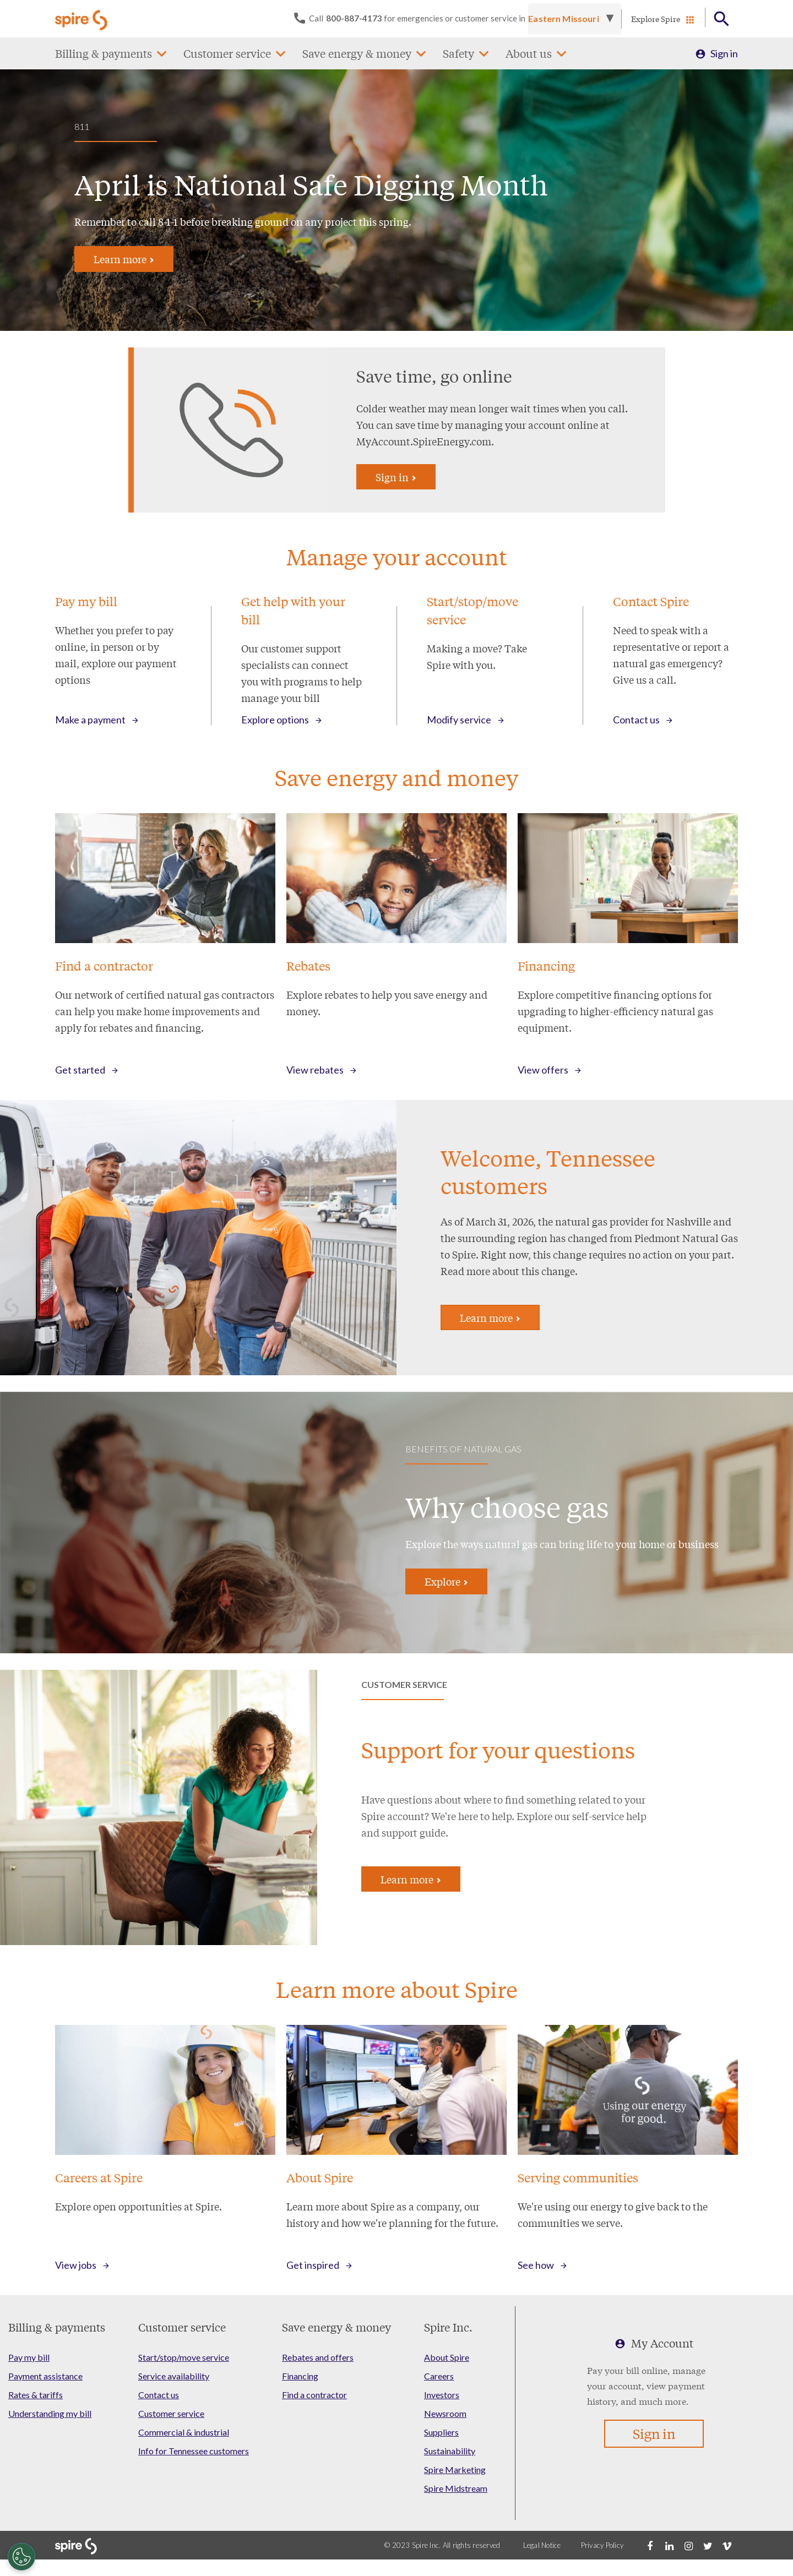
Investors (441, 2394)
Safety (458, 53)
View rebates (315, 1070)
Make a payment (90, 720)
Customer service (227, 53)
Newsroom (445, 2413)
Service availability (173, 2376)
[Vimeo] (727, 2545)
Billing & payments (103, 53)
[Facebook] (650, 2545)
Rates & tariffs (35, 2394)
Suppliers (441, 2432)
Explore (446, 1581)
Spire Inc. (448, 2326)
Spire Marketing (455, 2469)
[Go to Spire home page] (82, 19)
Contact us (636, 720)
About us (529, 53)
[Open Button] (721, 19)
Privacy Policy (602, 2545)
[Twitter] (707, 2545)
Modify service (459, 720)
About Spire (446, 2357)
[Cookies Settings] (21, 2556)
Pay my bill (29, 2357)
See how (536, 2265)
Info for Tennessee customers (193, 2451)
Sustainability (449, 2451)
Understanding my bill (49, 2413)
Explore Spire (655, 18)
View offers (543, 1070)
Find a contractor (314, 2394)
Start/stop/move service (183, 2357)
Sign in (724, 53)
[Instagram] (688, 2545)
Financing (300, 2376)
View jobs (75, 2265)
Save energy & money (356, 53)
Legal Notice (542, 2545)
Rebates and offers (318, 2357)
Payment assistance (45, 2376)
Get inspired (312, 2265)
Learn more (124, 259)
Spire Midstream (455, 2488)
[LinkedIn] (669, 2545)
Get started (80, 1070)
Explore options (275, 720)
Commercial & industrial (183, 2432)
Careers (439, 2376)
